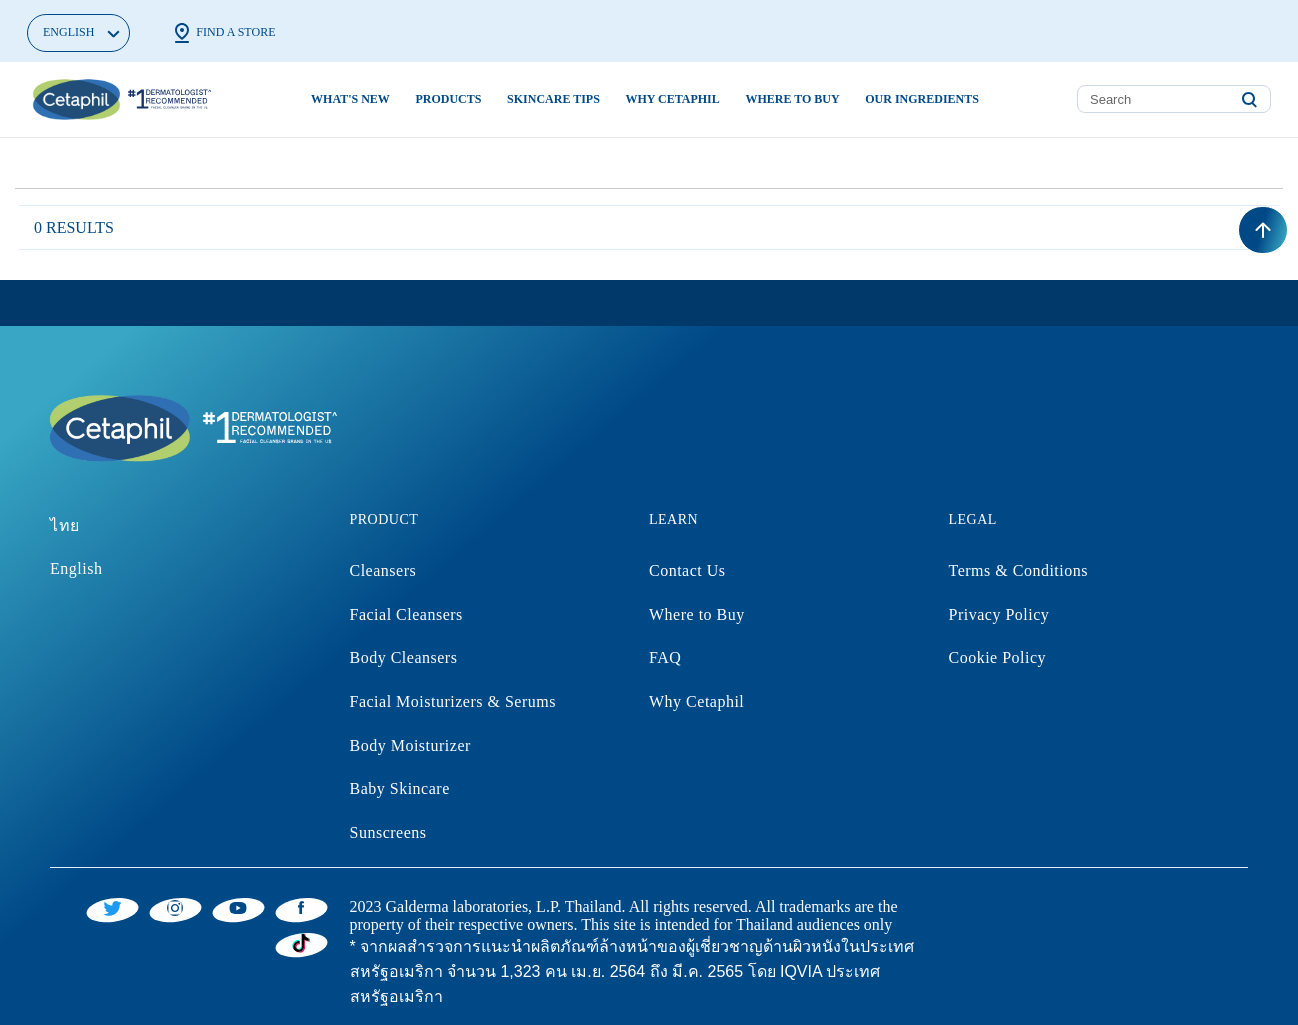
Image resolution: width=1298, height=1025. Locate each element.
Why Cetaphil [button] (672, 99)
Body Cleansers (404, 657)
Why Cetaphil (696, 701)
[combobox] (1174, 99)
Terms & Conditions (1018, 570)
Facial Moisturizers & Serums (453, 701)
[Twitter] (112, 907)
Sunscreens (388, 832)
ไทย (65, 525)
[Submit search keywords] (1249, 100)
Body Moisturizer (410, 745)
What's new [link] (350, 99)
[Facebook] (301, 907)
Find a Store (222, 33)
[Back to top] (1263, 230)
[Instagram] (175, 907)
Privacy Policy (999, 614)
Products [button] (448, 99)
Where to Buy (697, 614)
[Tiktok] (301, 943)
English (76, 568)
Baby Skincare (400, 788)
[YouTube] (238, 907)
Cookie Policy (998, 657)
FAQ (665, 657)
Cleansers (383, 570)
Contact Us (687, 570)
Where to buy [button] (792, 99)
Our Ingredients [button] (922, 99)
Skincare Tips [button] (553, 99)
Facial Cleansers (406, 614)
